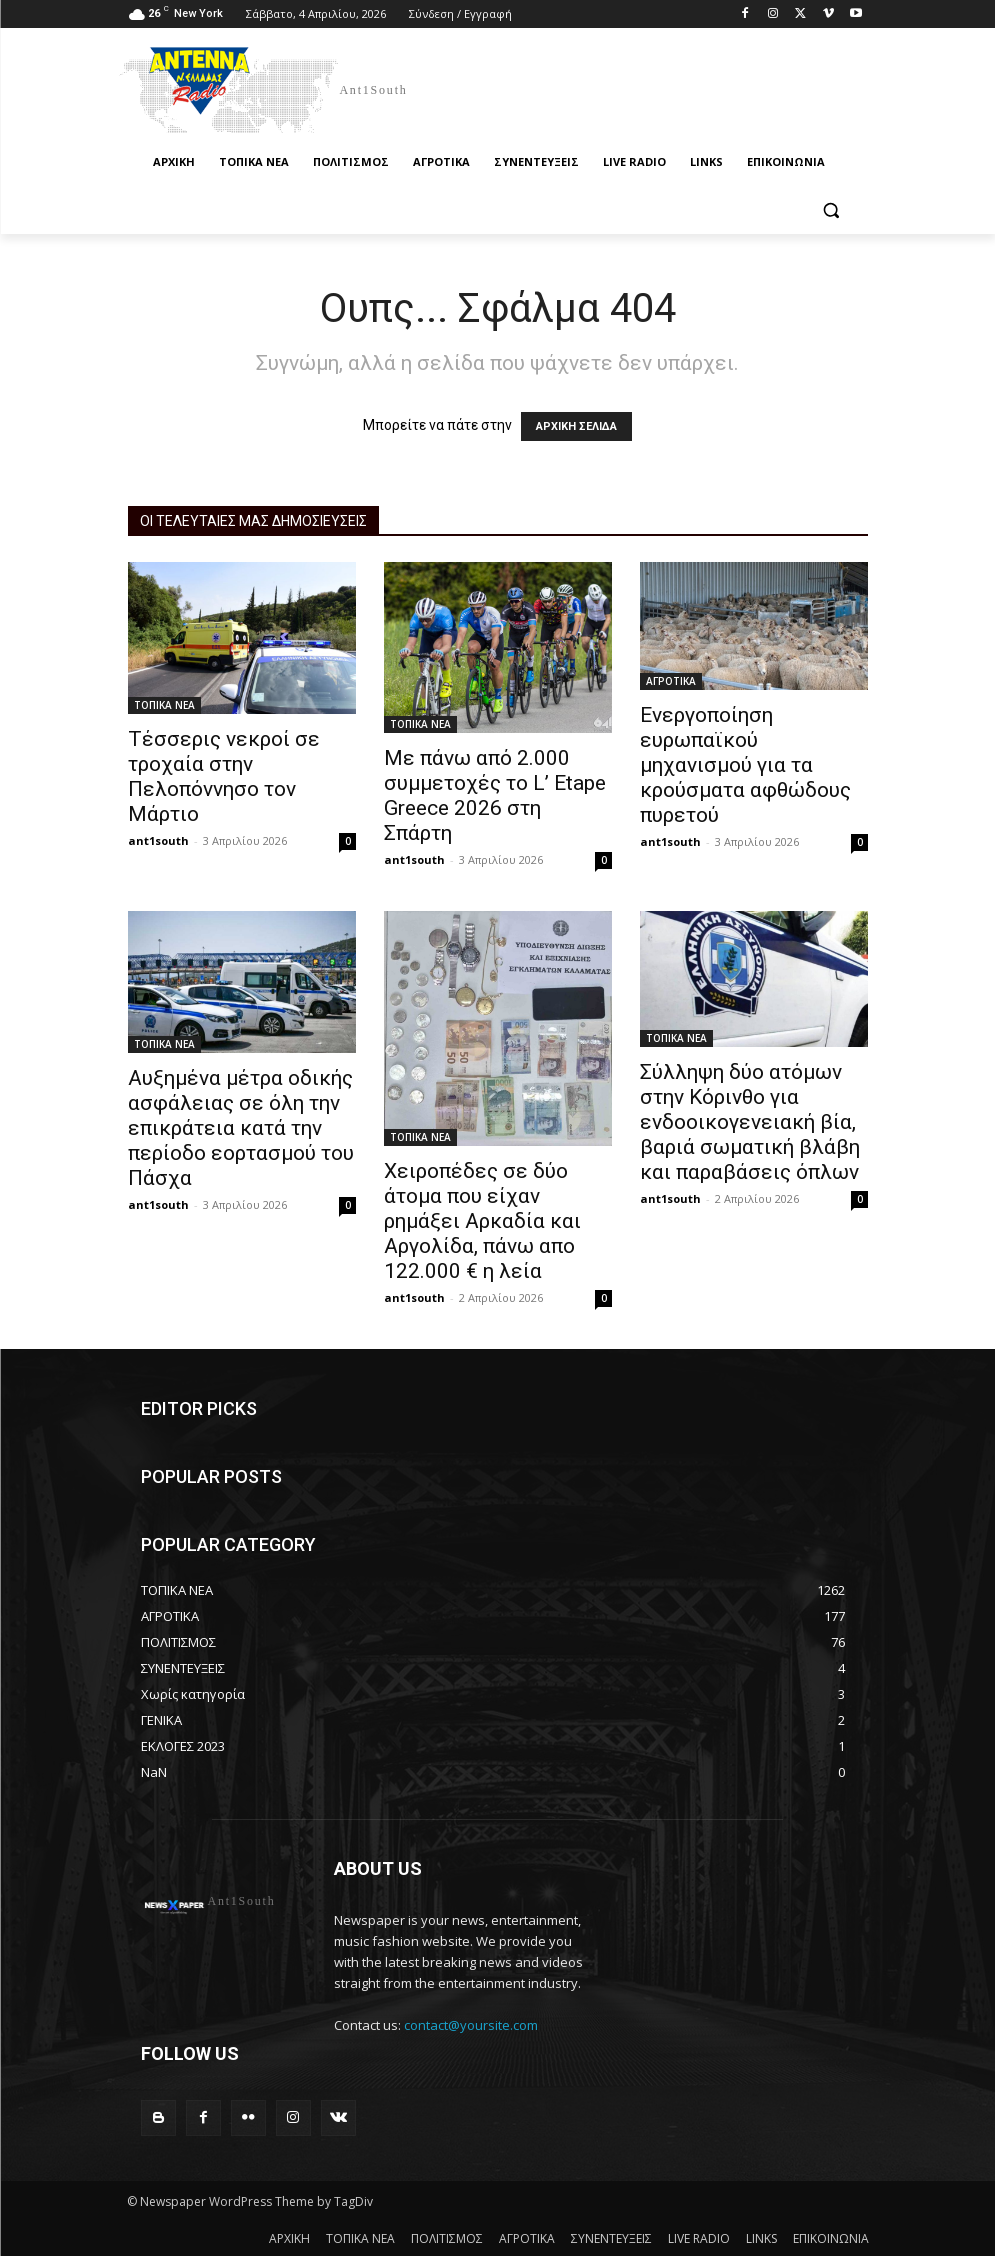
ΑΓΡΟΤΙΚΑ (671, 681)
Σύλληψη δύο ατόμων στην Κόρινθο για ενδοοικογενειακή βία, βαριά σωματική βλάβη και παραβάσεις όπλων (750, 1122)
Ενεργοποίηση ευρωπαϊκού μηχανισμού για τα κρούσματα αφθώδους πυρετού (745, 765)
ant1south (158, 840)
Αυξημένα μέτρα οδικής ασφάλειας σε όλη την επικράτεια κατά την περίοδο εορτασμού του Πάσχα (241, 1128)
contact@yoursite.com (471, 2025)
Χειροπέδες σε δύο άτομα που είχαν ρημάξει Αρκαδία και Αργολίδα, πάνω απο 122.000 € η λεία (482, 1221)
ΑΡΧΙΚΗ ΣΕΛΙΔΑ (576, 426)
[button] (831, 210)
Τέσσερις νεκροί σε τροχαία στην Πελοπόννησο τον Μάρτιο (224, 776)
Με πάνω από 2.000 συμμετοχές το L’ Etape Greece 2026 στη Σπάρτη (495, 795)
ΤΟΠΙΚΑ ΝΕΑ (164, 705)
